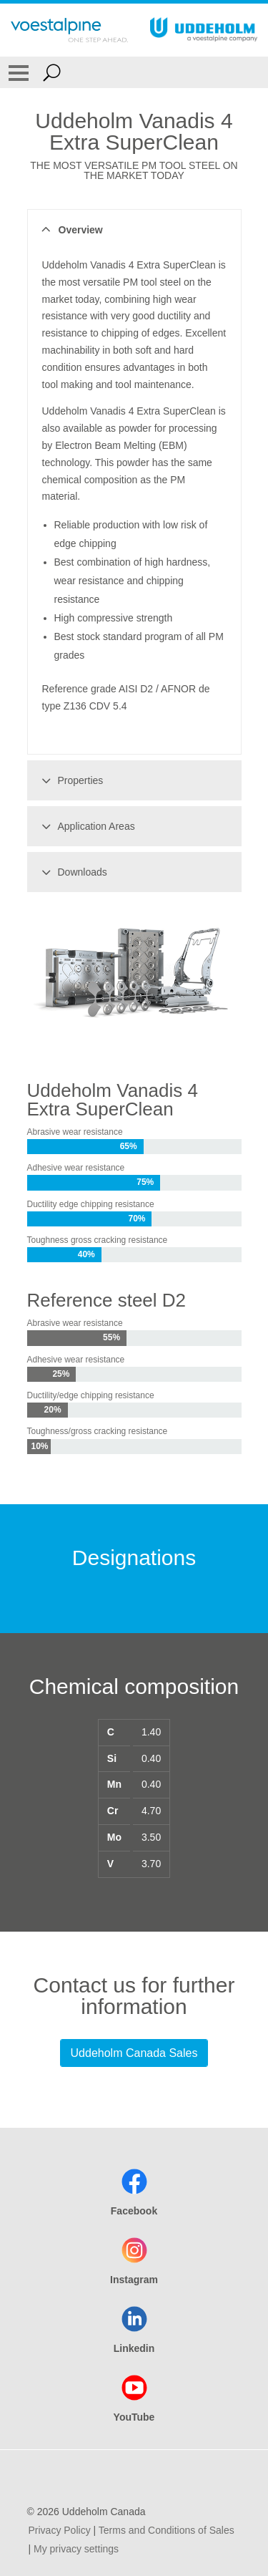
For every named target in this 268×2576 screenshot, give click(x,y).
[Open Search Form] (51, 72)
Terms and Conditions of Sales (166, 2530)
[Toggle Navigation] (18, 72)
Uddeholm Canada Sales (134, 2053)
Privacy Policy (60, 2530)
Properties (70, 780)
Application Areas (86, 826)
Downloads (72, 872)
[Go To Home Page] (69, 30)
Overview (70, 229)
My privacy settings (76, 2549)
